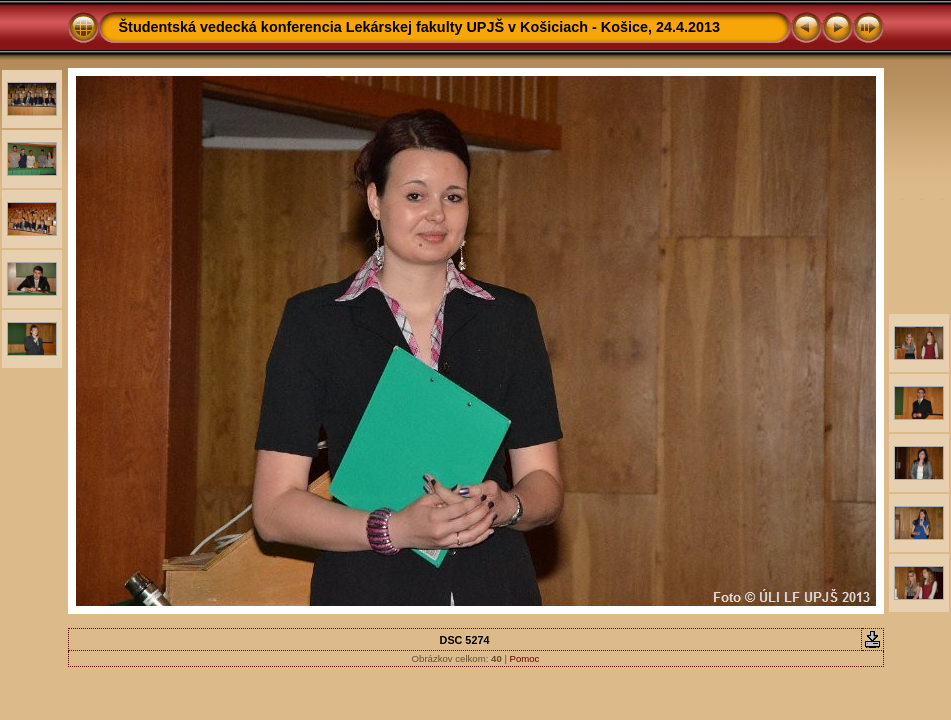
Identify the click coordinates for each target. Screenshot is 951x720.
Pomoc (525, 658)
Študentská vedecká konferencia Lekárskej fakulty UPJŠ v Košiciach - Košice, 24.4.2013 (420, 27)
